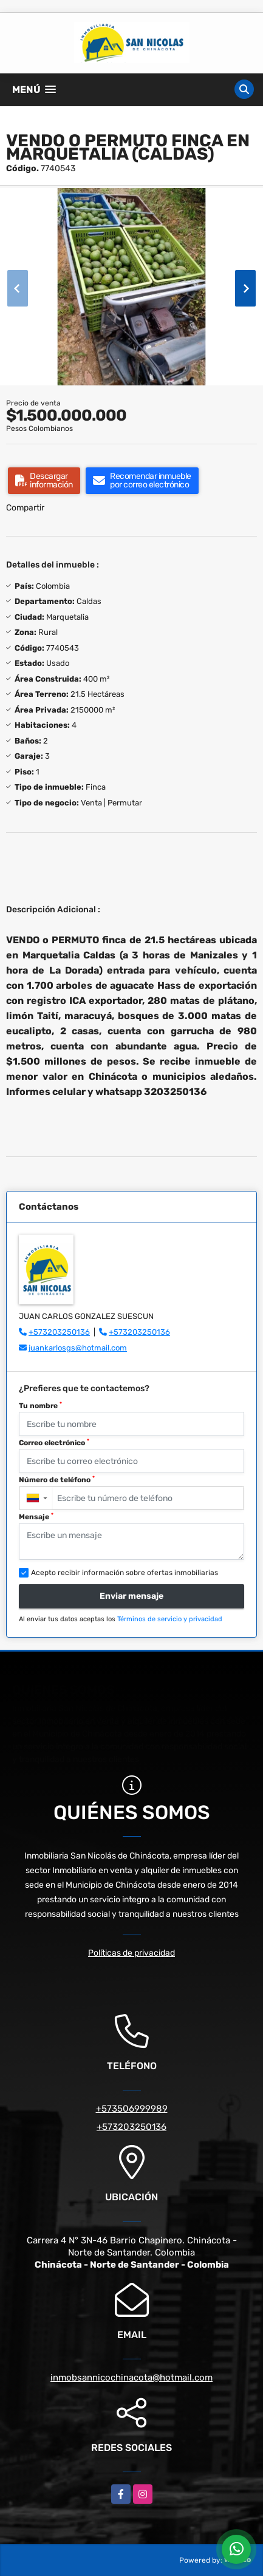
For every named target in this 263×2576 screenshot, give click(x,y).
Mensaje (36, 1517)
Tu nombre (40, 1406)
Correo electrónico (54, 1443)
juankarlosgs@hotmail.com (78, 1347)
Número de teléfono (57, 1480)
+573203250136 (59, 1332)
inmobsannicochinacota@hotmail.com (131, 2377)
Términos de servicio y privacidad (169, 1619)
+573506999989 (132, 2108)
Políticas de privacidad (131, 1953)
